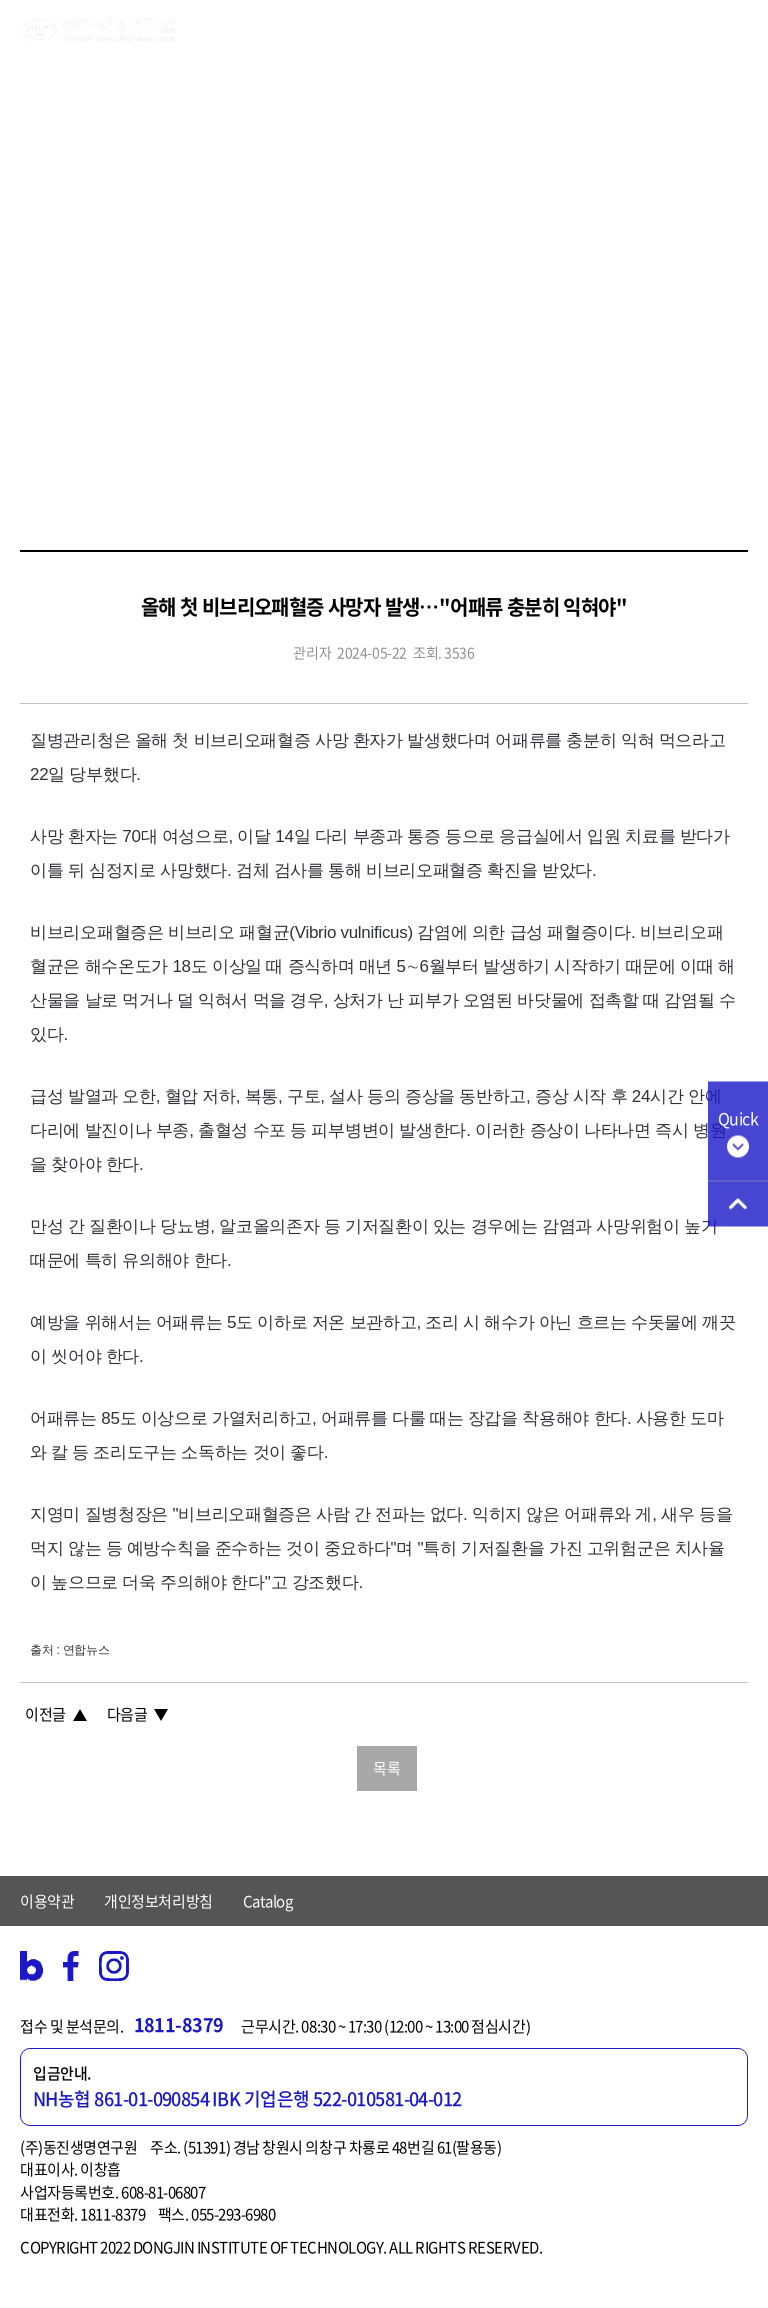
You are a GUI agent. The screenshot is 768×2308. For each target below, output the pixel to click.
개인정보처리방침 (158, 1901)
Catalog (268, 1901)
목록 (386, 1768)
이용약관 (47, 1901)
